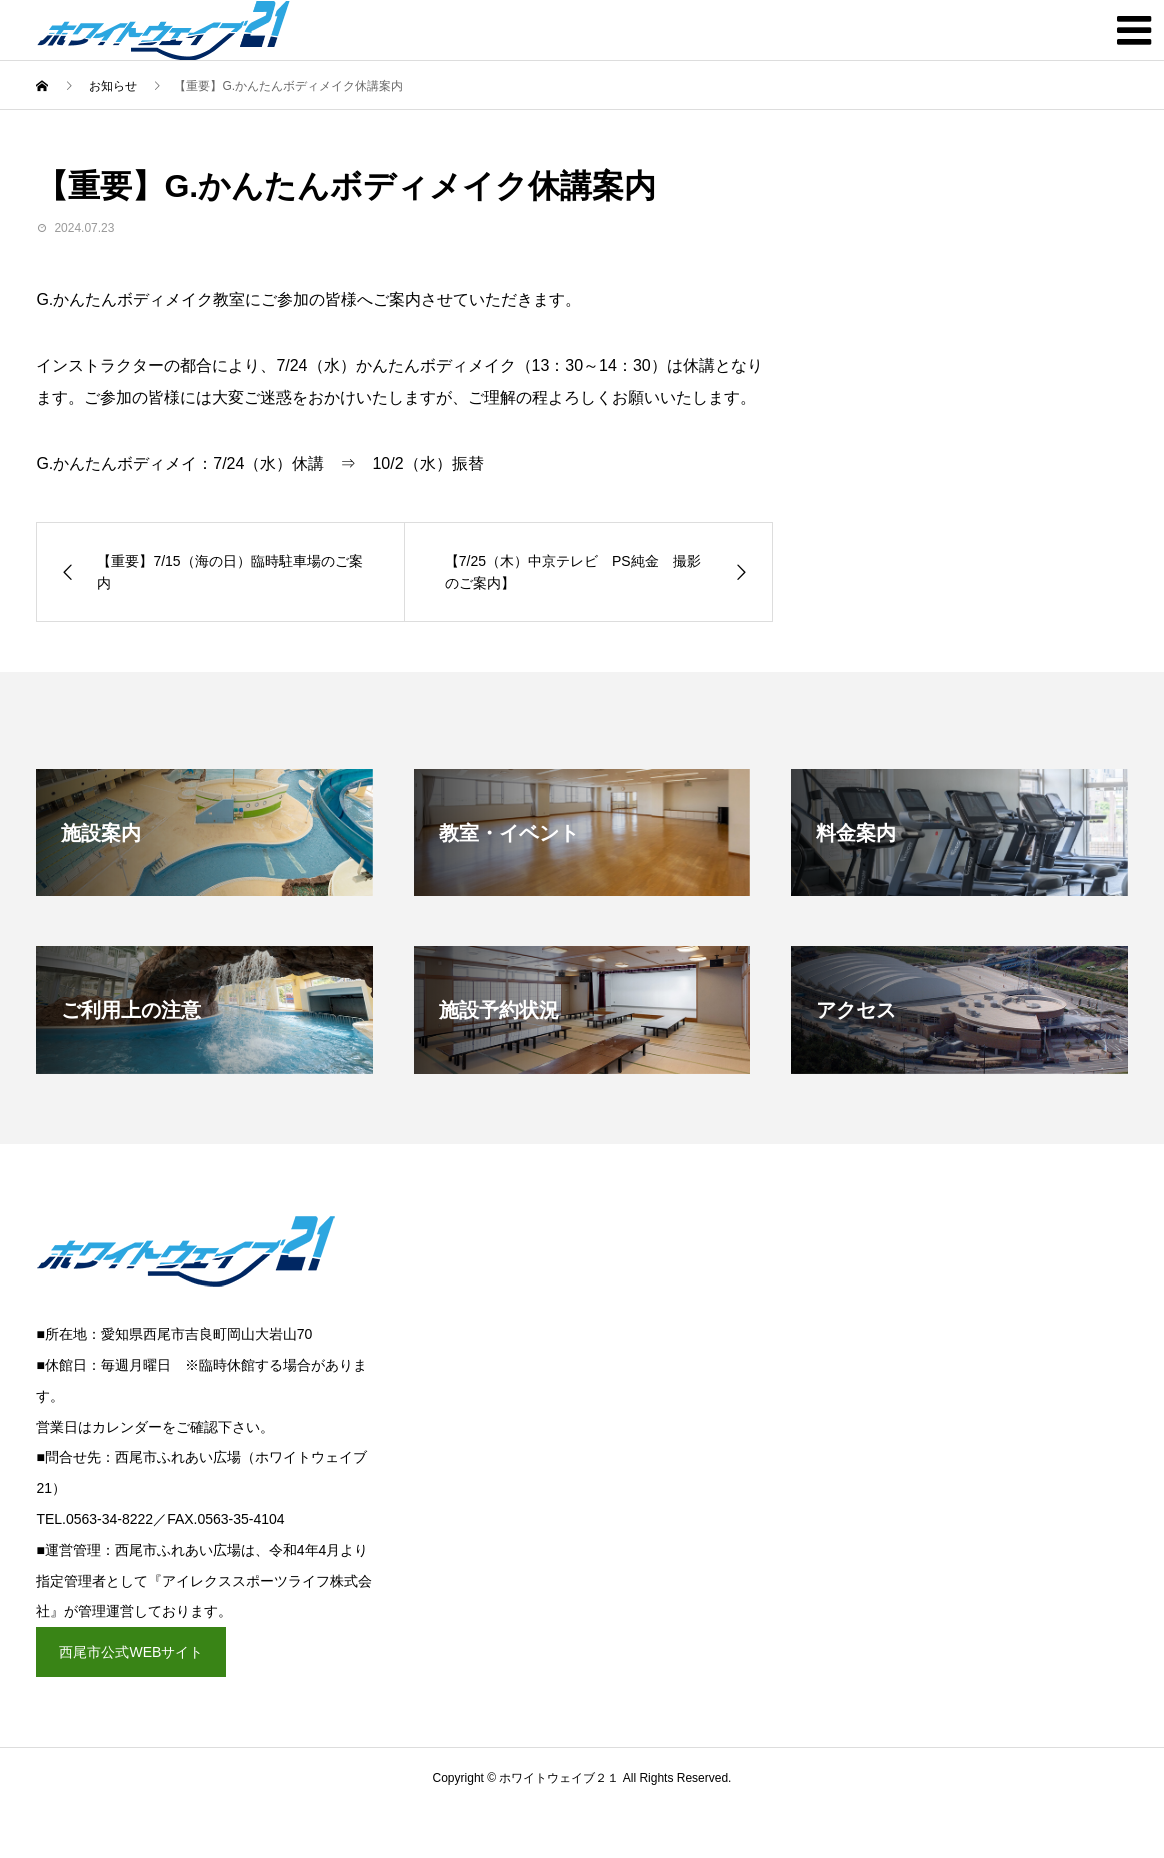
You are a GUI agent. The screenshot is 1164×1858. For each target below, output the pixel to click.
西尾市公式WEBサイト (131, 1652)
